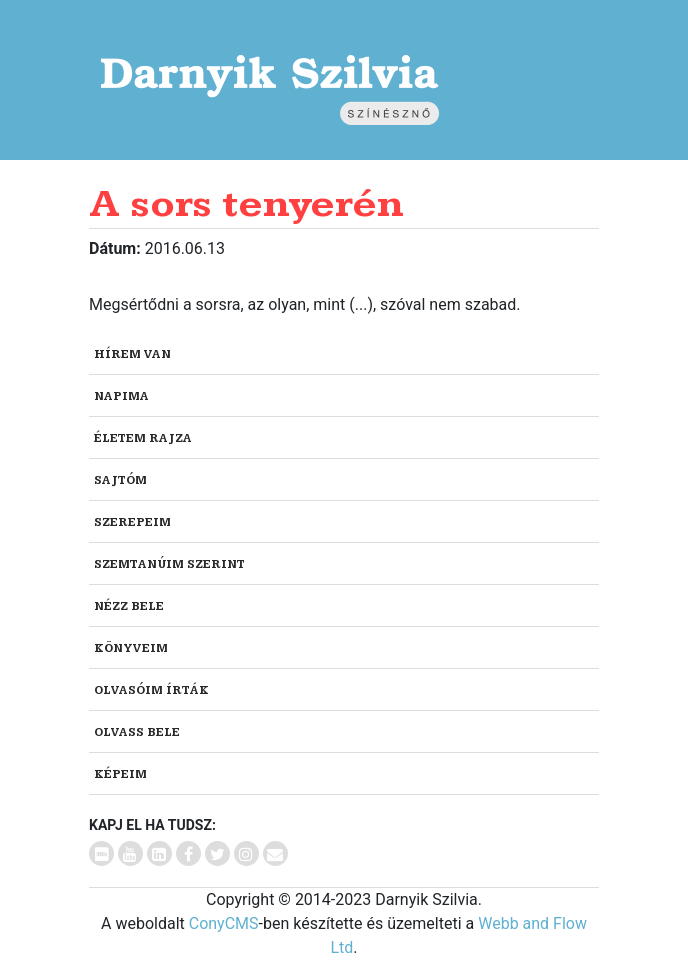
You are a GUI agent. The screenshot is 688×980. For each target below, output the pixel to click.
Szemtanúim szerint (169, 564)
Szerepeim (132, 522)
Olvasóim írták (151, 690)
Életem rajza (143, 438)
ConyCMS (224, 923)
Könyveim (131, 648)
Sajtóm (120, 480)
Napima (121, 396)
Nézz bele (129, 606)
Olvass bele (137, 732)
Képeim (120, 774)
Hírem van (132, 354)
